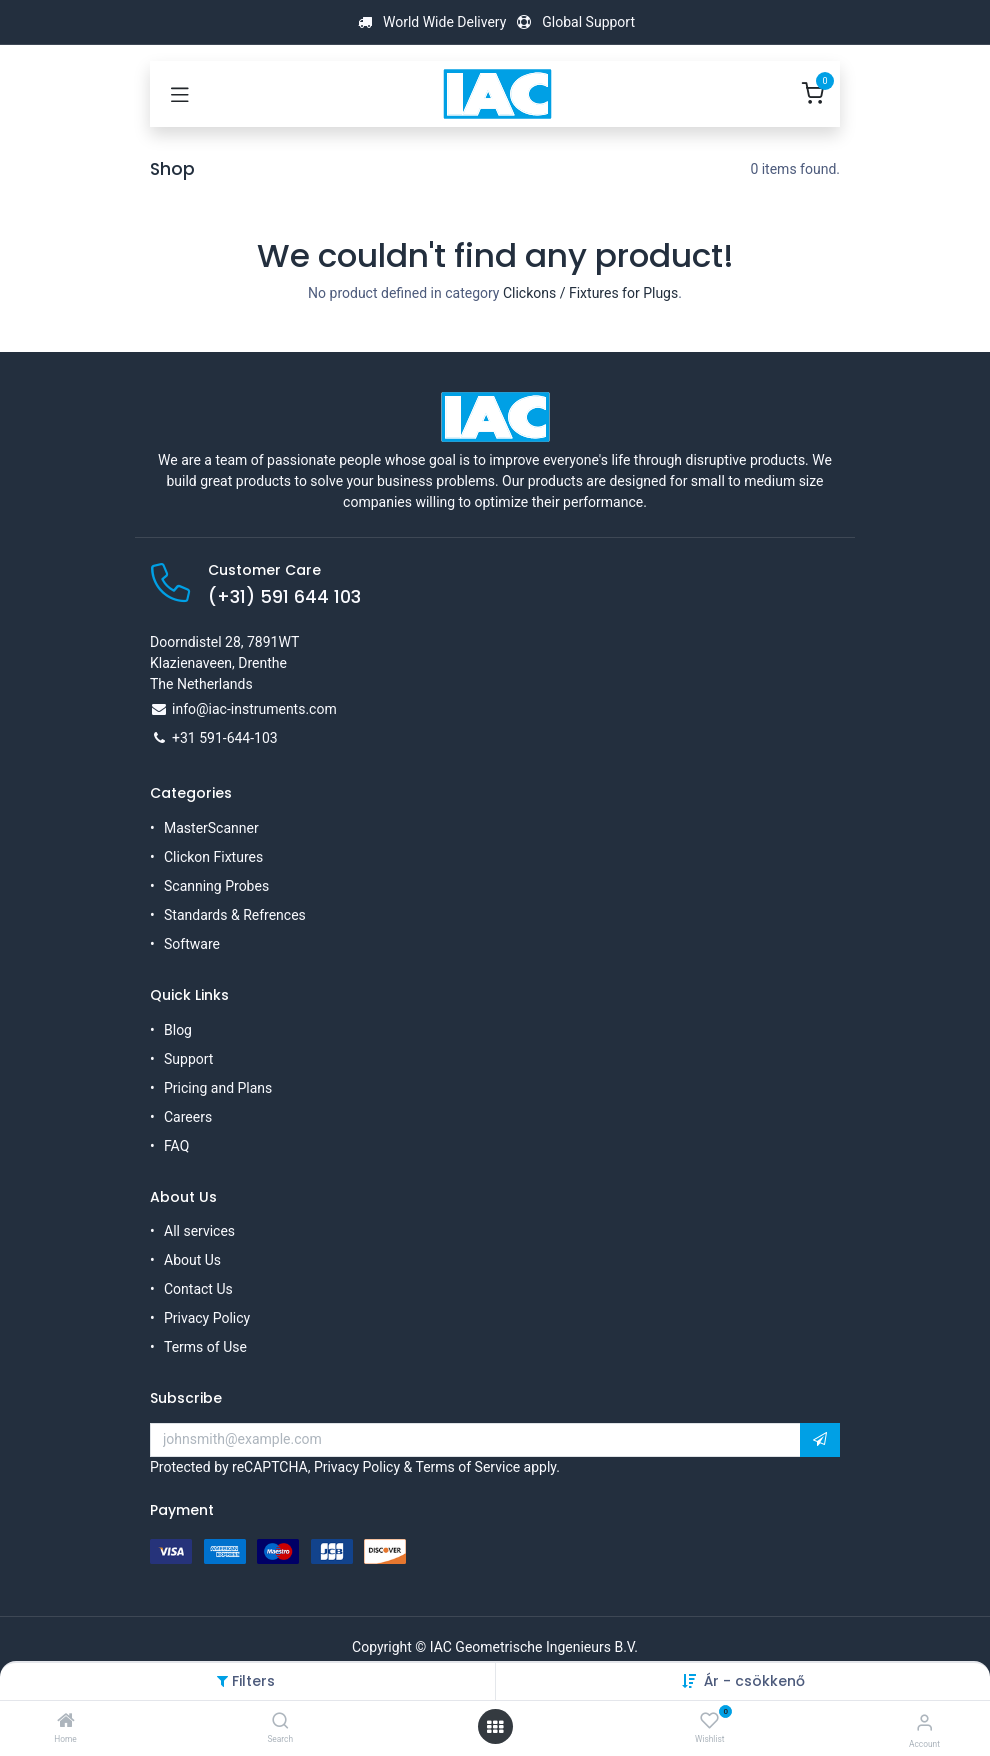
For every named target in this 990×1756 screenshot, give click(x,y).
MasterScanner (211, 828)
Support (188, 1059)
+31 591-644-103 (225, 738)
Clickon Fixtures (213, 857)
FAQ (176, 1146)
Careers (188, 1117)
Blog (178, 1030)
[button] (820, 1440)
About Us (192, 1260)
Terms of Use (205, 1347)
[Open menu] (495, 1727)
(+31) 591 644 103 (284, 597)
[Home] (66, 1722)
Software (192, 944)
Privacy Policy (207, 1318)
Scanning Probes (216, 886)
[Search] (280, 1722)
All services (199, 1231)
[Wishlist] (709, 1721)
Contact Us (198, 1289)
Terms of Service (467, 1467)
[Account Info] (924, 1722)
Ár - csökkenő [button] (754, 1681)
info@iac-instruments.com (254, 709)
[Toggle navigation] (180, 94)
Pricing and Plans (218, 1088)
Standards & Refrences (235, 915)
